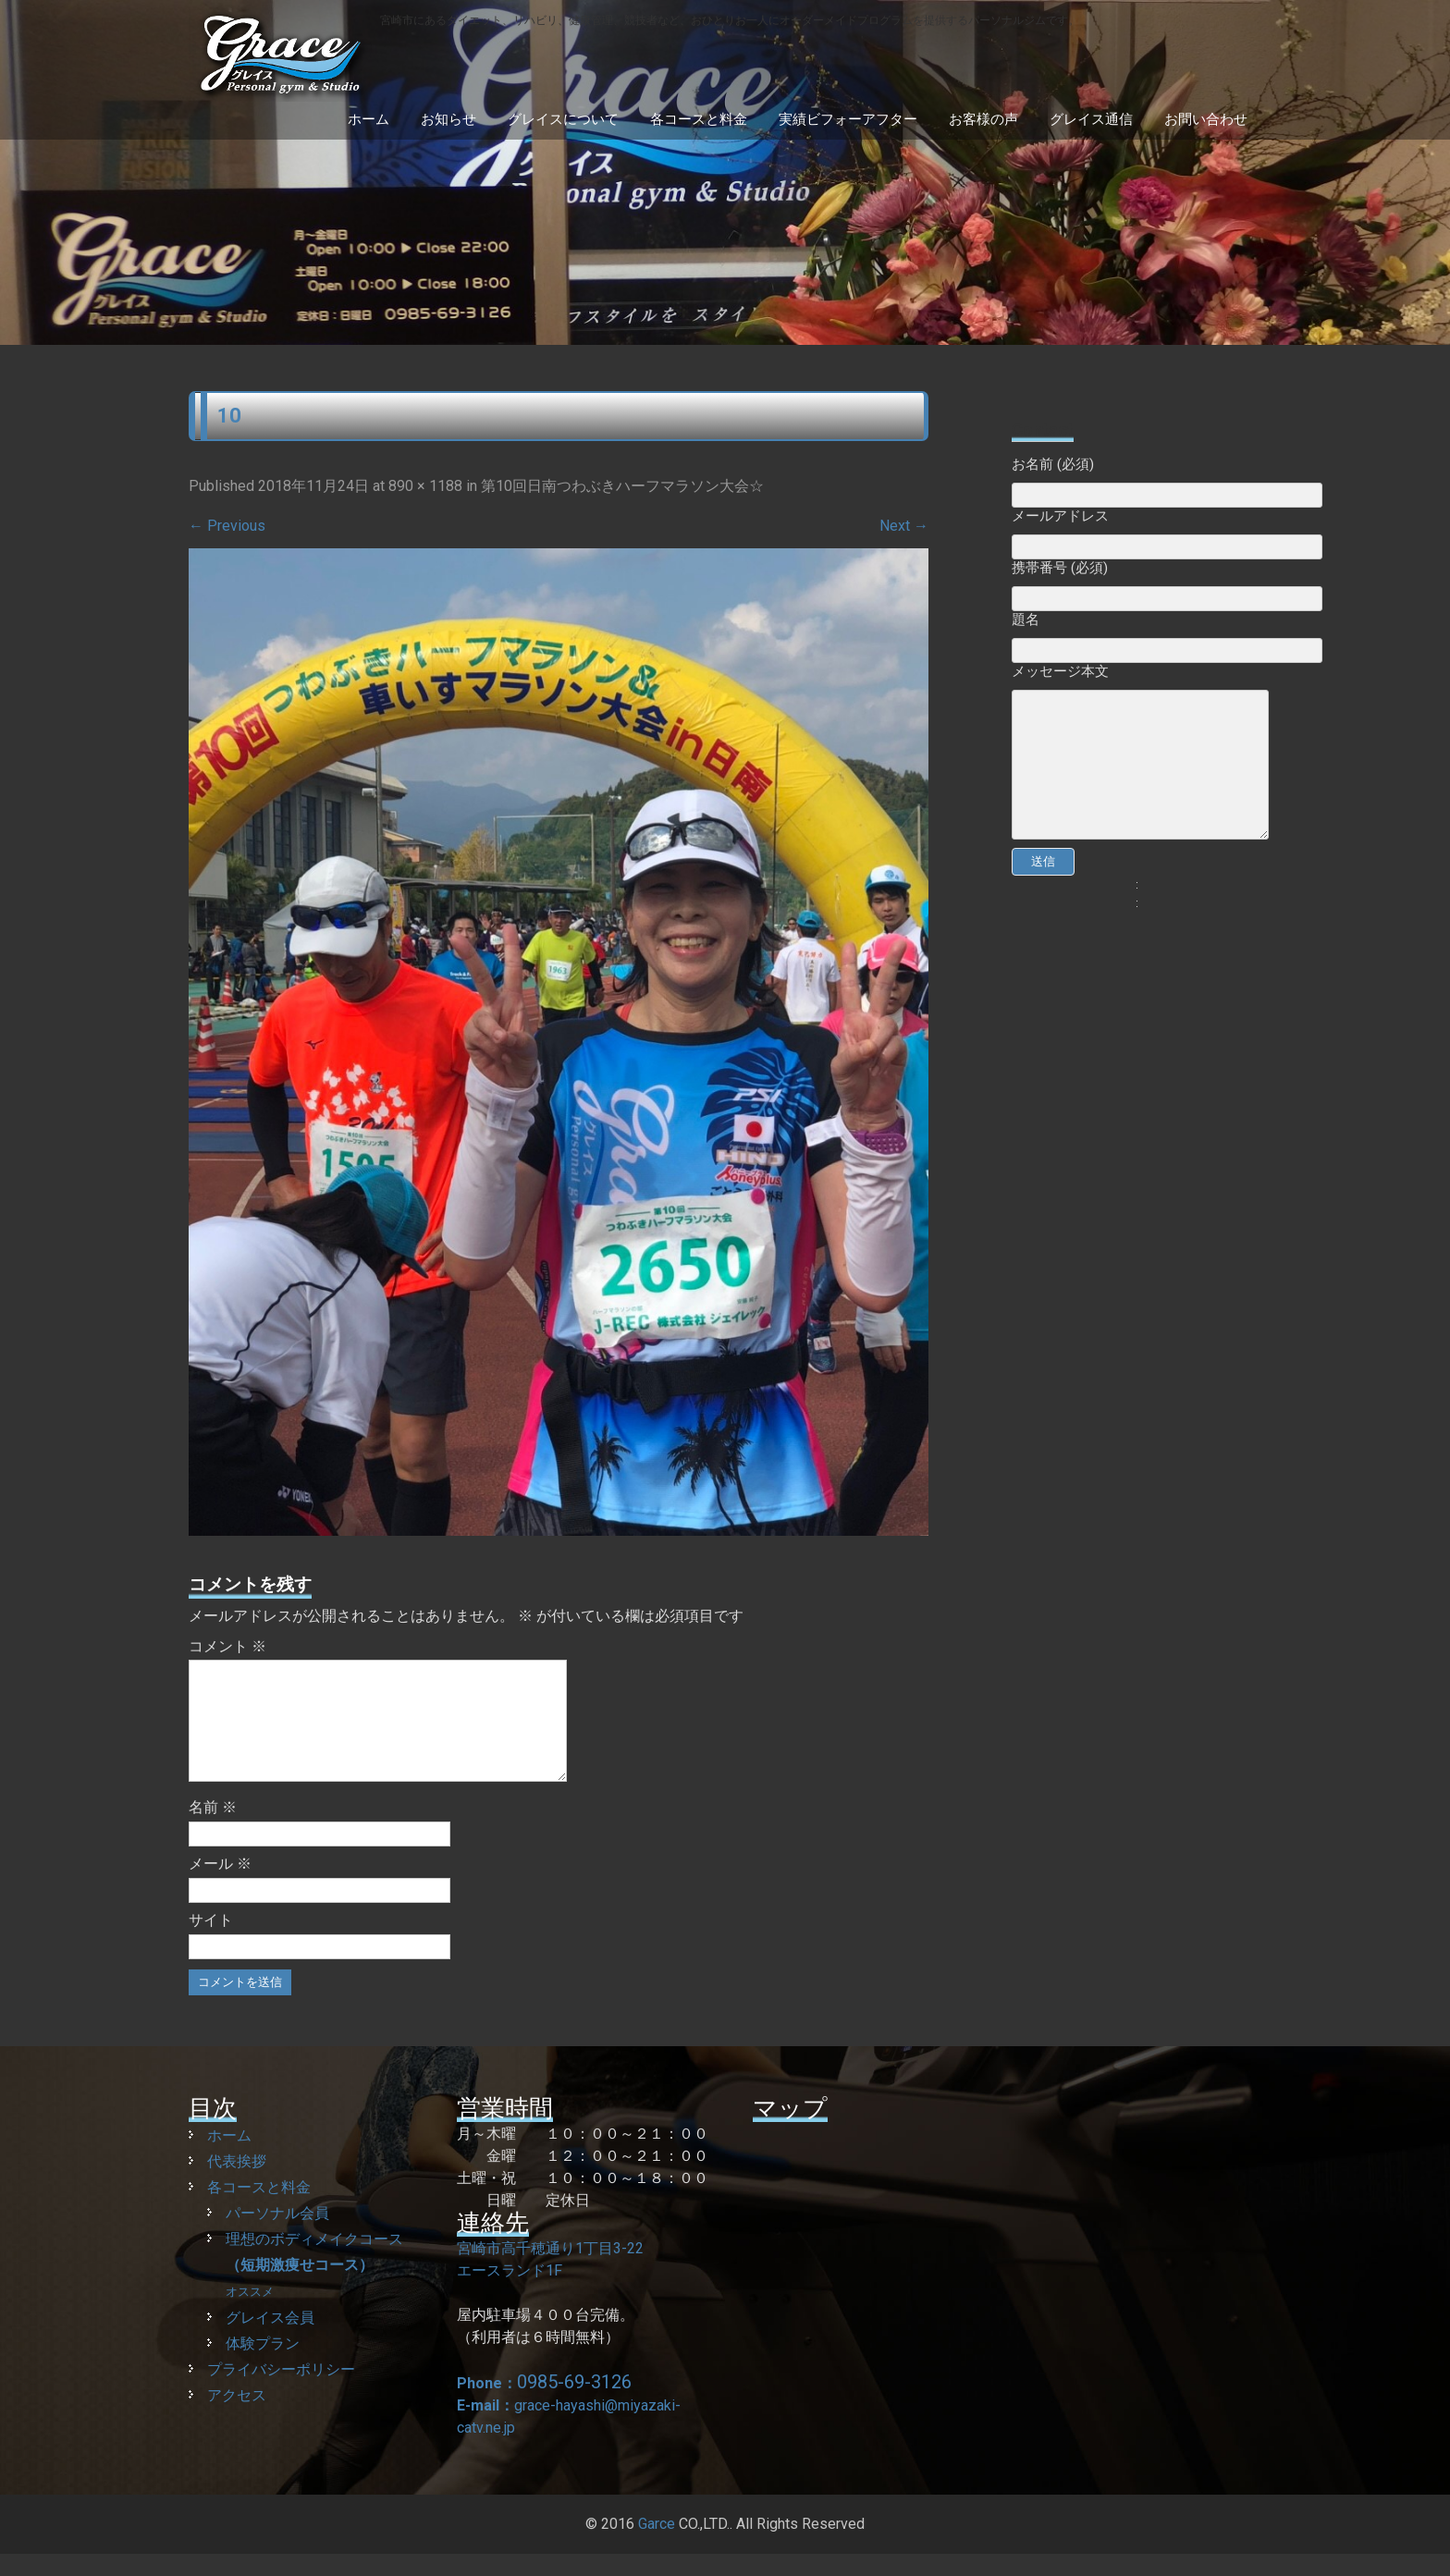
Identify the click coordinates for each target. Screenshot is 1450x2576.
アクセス (236, 2417)
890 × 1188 (425, 486)
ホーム (368, 119)
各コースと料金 (698, 119)
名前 (213, 1829)
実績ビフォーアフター (848, 119)
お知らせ (448, 119)
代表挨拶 (236, 2183)
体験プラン (263, 2365)
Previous (227, 525)
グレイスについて (563, 119)
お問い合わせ (1205, 119)
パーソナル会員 (277, 2235)
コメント (227, 1646)
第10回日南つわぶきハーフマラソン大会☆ (622, 486)
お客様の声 (983, 119)
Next (903, 525)
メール (220, 1886)
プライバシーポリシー (281, 2391)
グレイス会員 (270, 2340)
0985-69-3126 (574, 2404)
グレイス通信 (1091, 119)
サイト (211, 1942)
